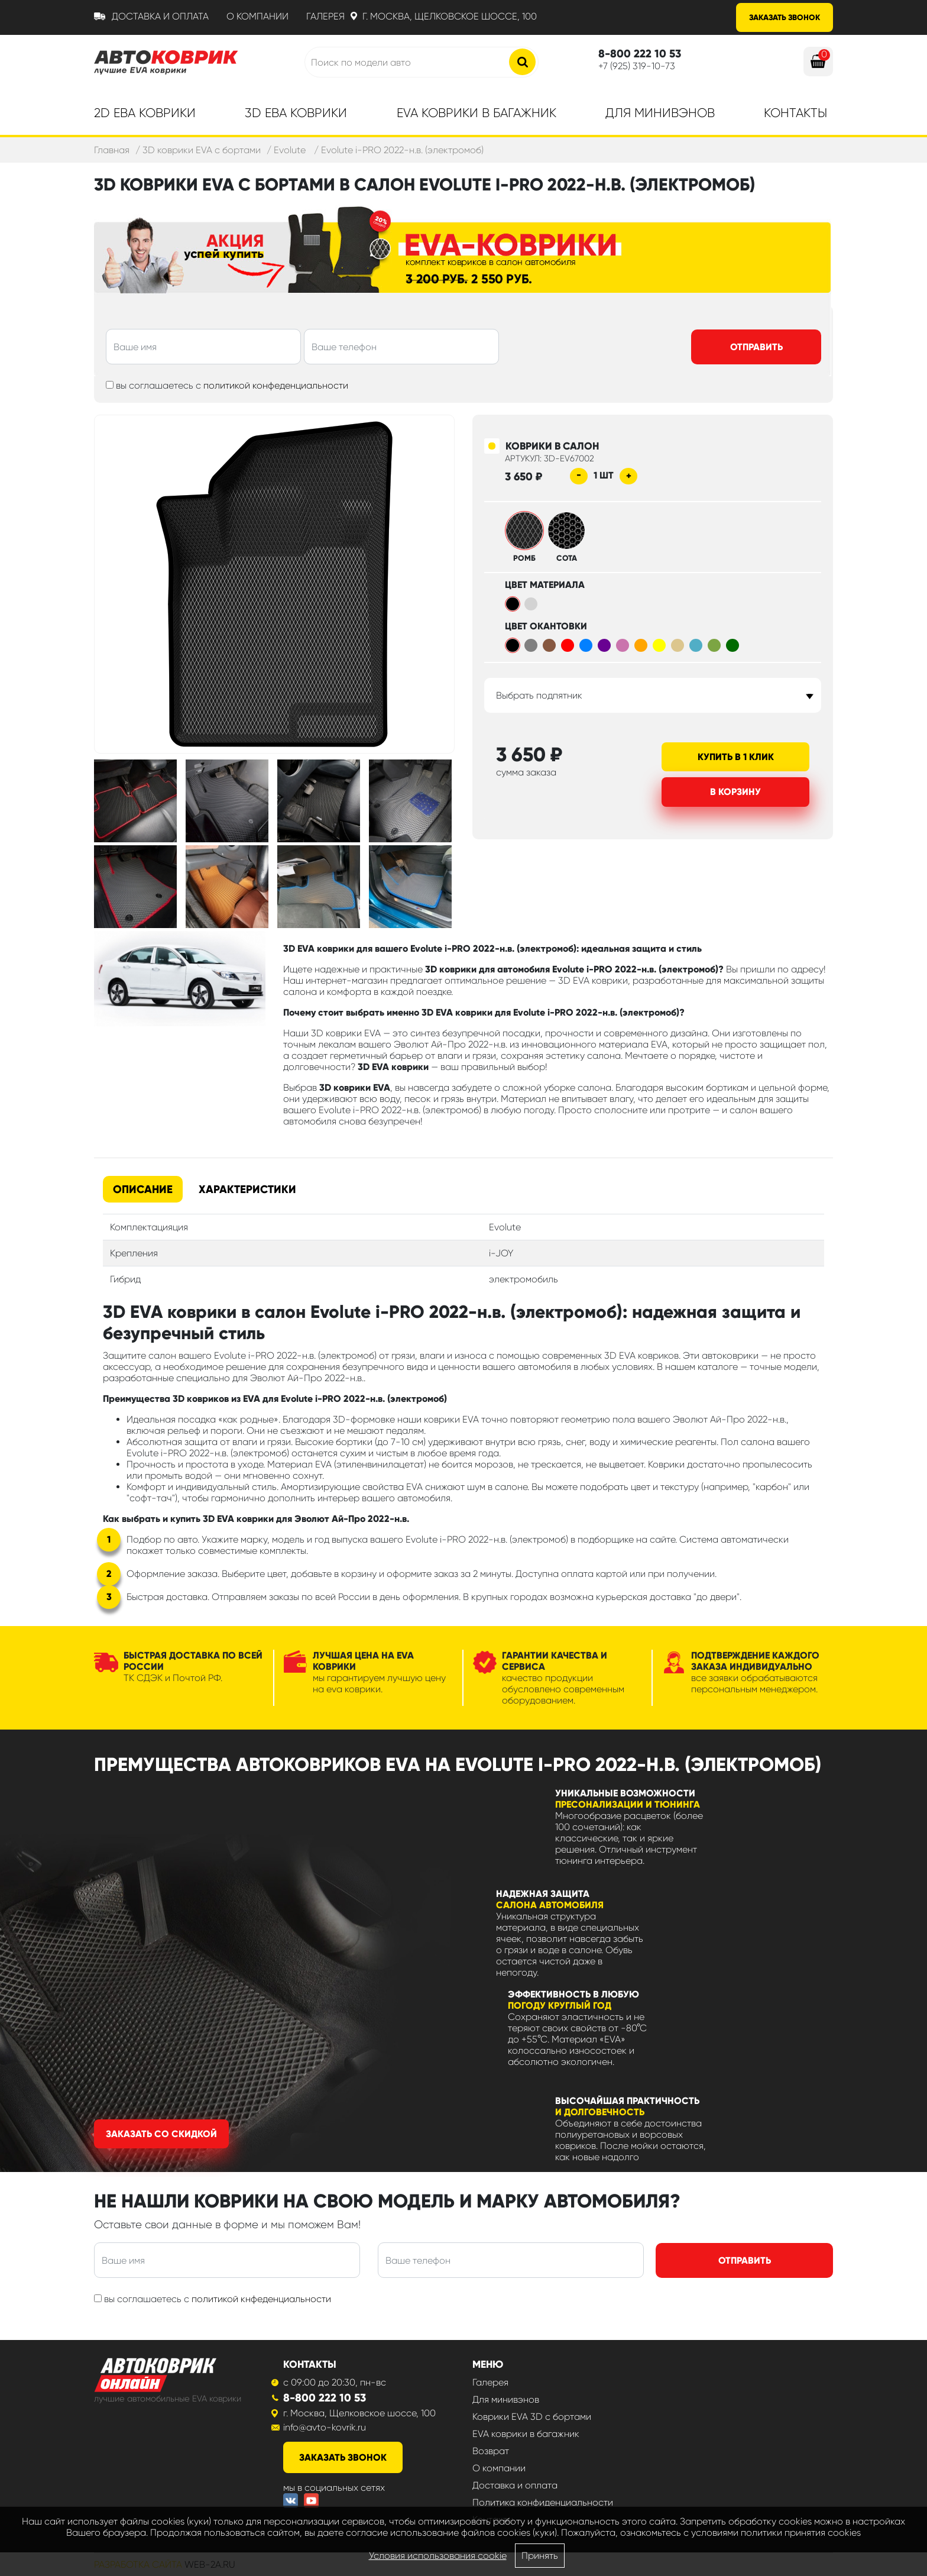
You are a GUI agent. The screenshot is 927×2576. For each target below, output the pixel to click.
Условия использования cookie (438, 2555)
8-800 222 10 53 (324, 2397)
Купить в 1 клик (736, 756)
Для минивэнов (660, 113)
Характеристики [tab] (247, 1189)
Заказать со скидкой (161, 2133)
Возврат (490, 2451)
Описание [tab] (143, 1189)
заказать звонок (343, 2457)
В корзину (735, 791)
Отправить (756, 347)
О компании (257, 16)
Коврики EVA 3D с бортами (531, 2416)
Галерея (325, 16)
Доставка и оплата (160, 16)
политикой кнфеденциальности (261, 2298)
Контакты (795, 113)
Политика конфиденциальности (542, 2502)
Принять (539, 2555)
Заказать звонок (784, 17)
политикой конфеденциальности (275, 385)
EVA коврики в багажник (525, 2433)
